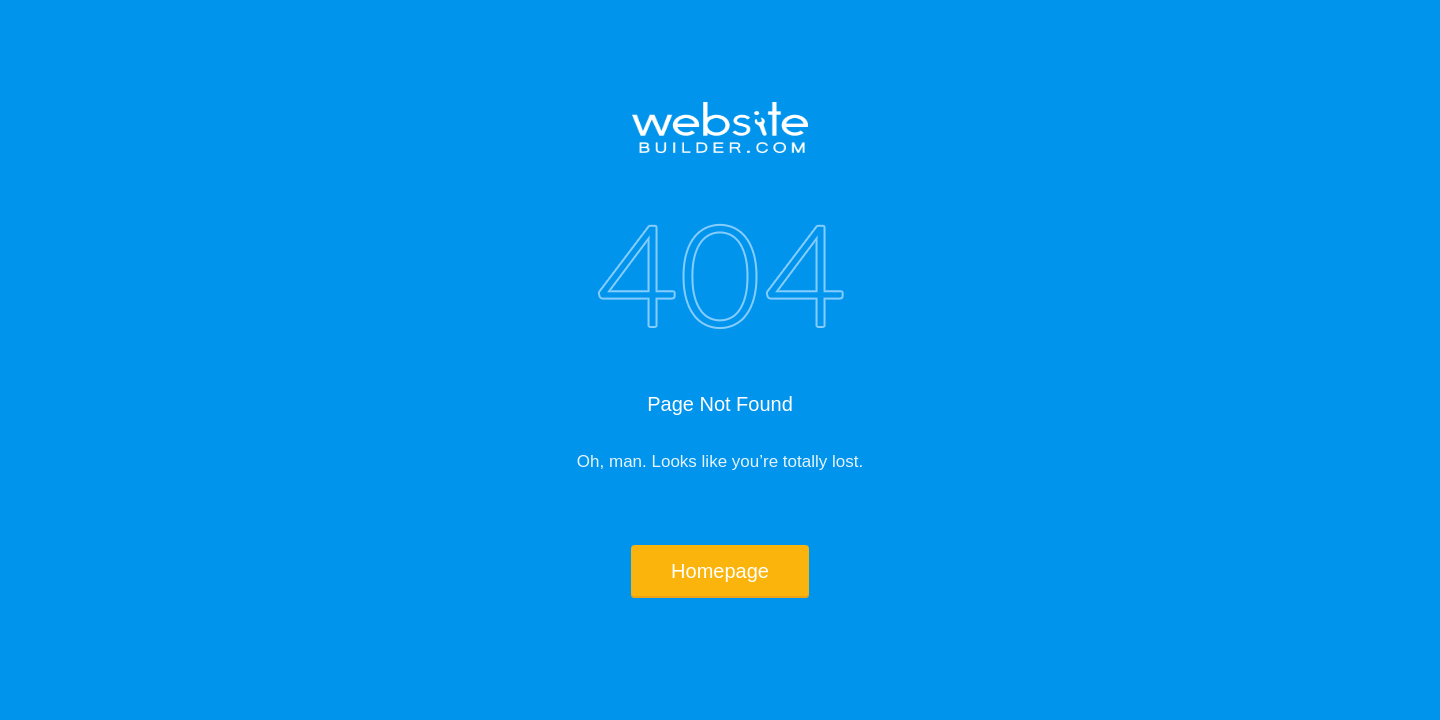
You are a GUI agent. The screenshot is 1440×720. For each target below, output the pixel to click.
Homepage (720, 571)
